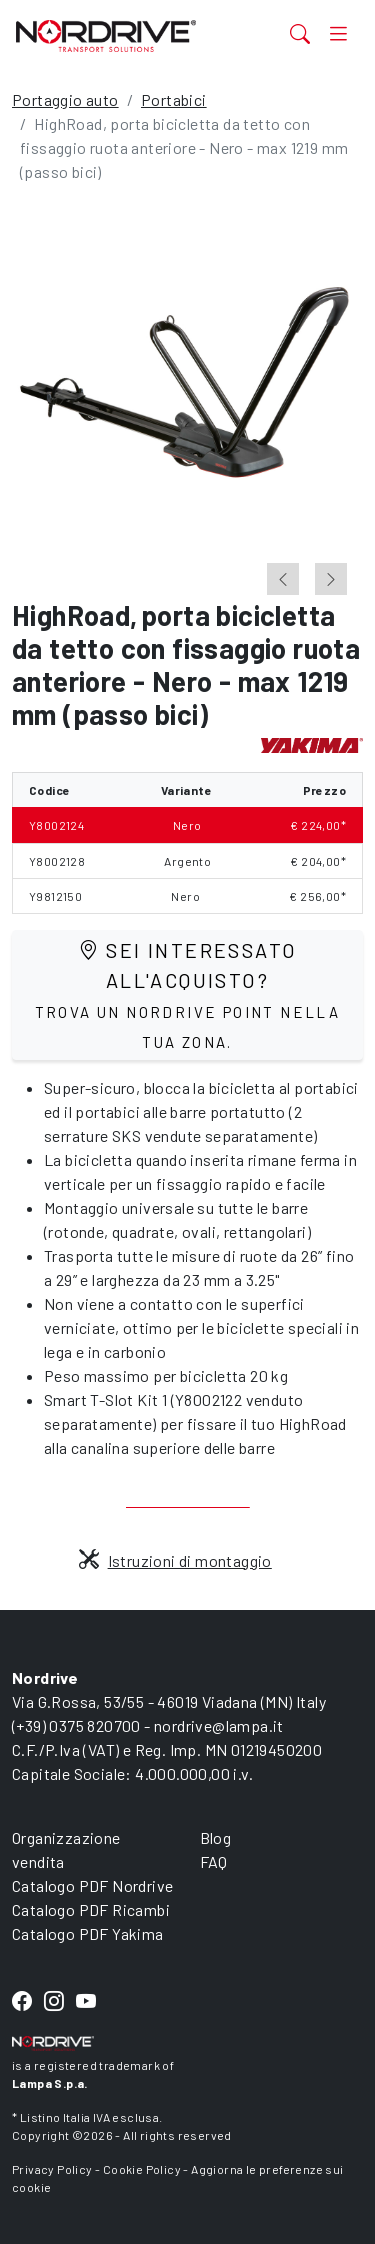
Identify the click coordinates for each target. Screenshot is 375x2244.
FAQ (214, 1861)
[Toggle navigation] (338, 33)
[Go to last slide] (283, 579)
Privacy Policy (52, 2169)
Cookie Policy (142, 2169)
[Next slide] (331, 579)
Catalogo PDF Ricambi (91, 1909)
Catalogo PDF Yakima (88, 1933)
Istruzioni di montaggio (175, 1560)
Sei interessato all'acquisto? (188, 994)
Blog (216, 1837)
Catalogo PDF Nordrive (92, 1885)
